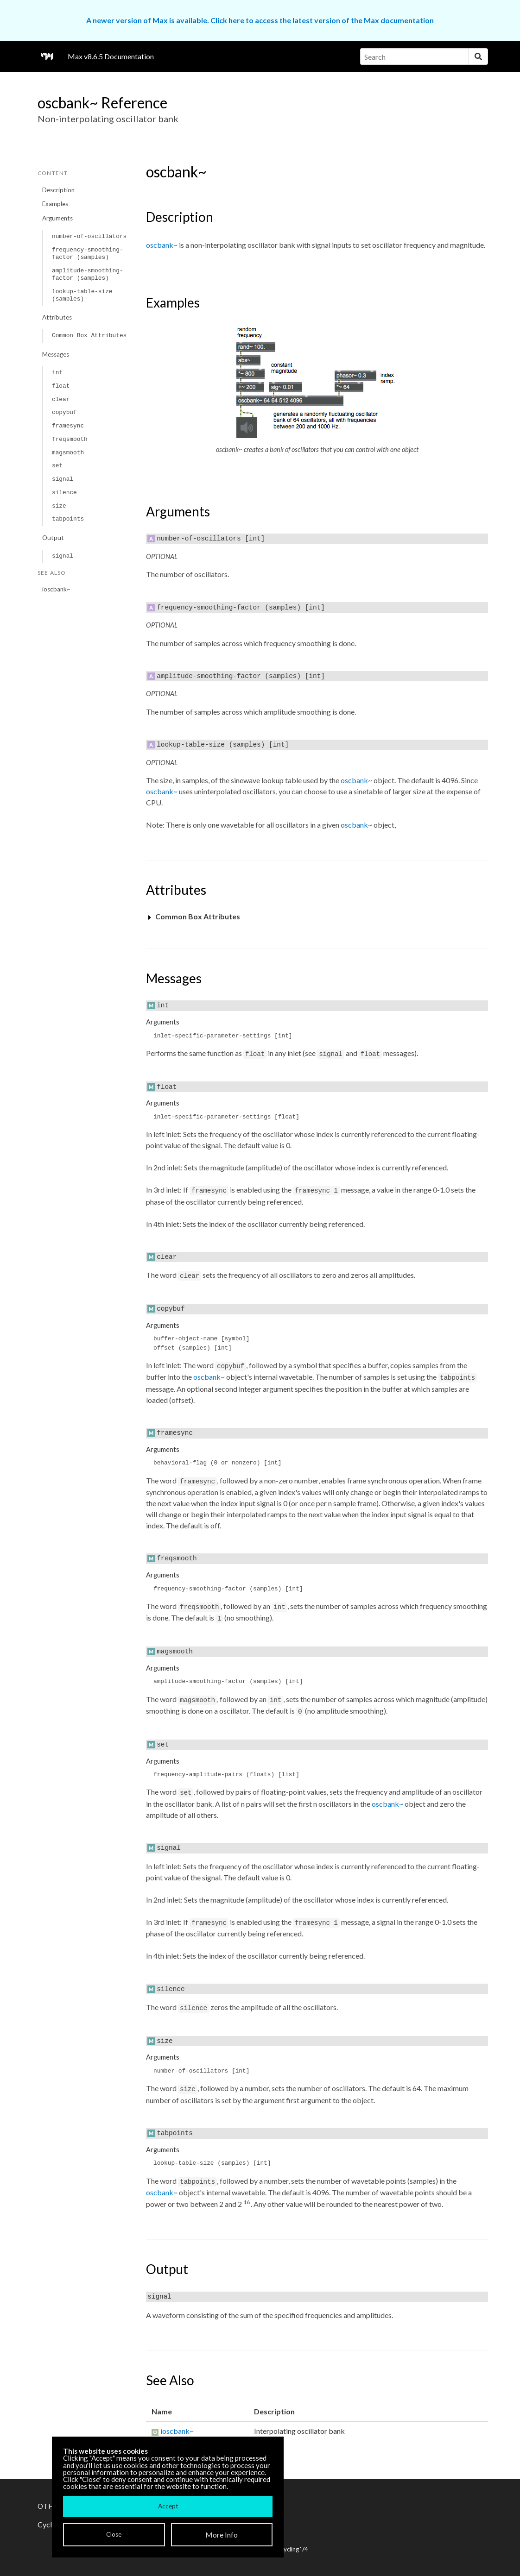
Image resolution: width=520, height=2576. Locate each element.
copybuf (64, 412)
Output (53, 537)
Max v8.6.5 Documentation (111, 56)
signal (62, 479)
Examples (55, 203)
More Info (221, 2534)
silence (64, 492)
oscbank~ (162, 244)
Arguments (57, 218)
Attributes (57, 317)
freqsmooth (70, 439)
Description (58, 190)
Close (113, 2534)
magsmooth (68, 452)
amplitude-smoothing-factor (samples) (87, 274)
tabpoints (68, 518)
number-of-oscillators (89, 236)
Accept (168, 2506)
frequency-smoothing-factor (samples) (87, 253)
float (61, 386)
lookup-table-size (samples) (82, 295)
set (57, 465)
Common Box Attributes (89, 335)
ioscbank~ (56, 589)
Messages (55, 354)
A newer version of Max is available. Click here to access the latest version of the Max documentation (260, 20)
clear (61, 399)
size (59, 506)
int (57, 372)
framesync (68, 425)
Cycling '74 (293, 2549)
